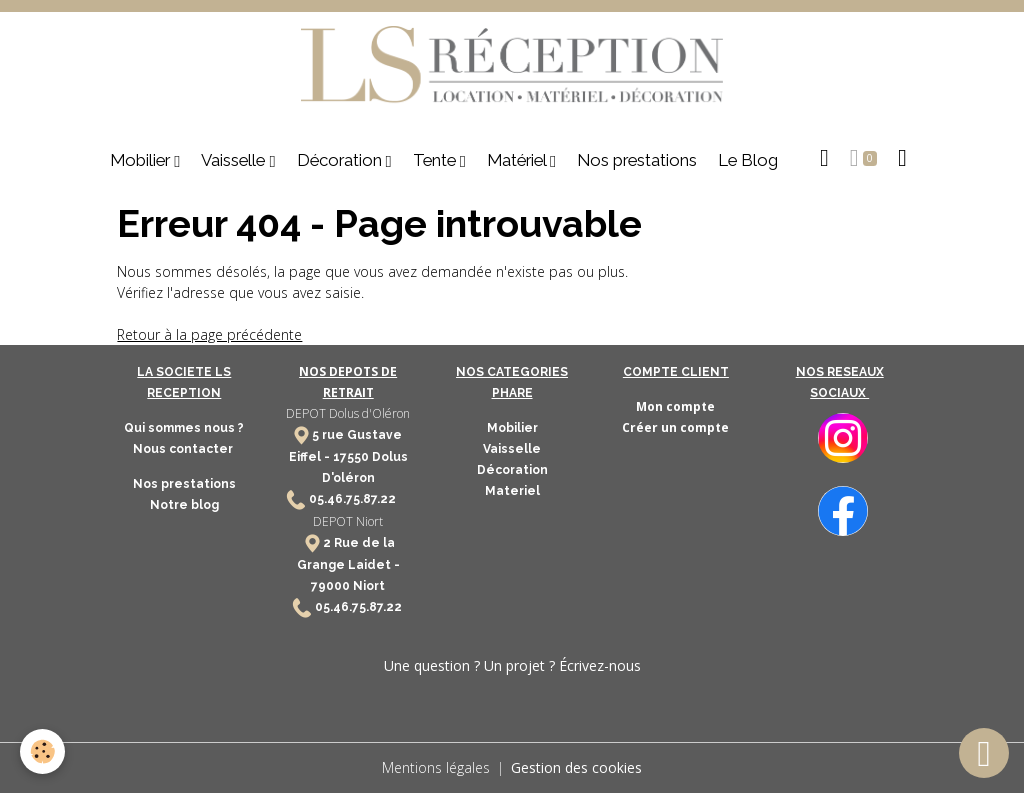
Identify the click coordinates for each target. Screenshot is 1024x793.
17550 (351, 457)
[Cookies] (42, 751)
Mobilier (142, 160)
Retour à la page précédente (209, 334)
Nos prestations (637, 160)
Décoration (341, 160)
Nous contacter (184, 449)
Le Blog (748, 160)
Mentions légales (436, 767)
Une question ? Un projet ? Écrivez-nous (512, 665)
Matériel (518, 160)
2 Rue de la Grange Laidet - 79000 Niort (348, 564)
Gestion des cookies (576, 767)
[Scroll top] (984, 753)
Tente (436, 160)
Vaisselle (235, 160)
